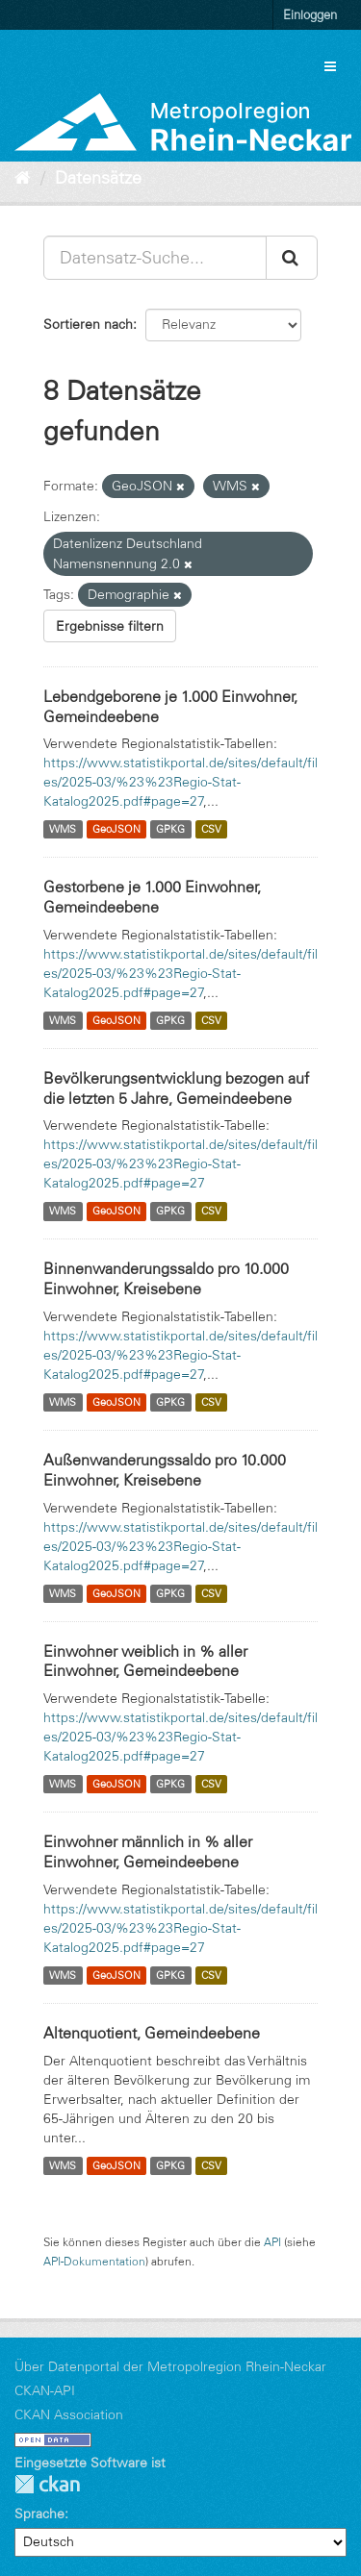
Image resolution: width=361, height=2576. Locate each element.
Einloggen (310, 14)
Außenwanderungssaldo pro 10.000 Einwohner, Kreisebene (164, 1469)
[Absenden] (292, 258)
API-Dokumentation (94, 2261)
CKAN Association (68, 2414)
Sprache (39, 2513)
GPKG (170, 829)
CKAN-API (44, 2390)
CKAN (47, 2484)
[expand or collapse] (330, 66)
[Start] (22, 177)
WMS (62, 829)
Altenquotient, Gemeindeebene (151, 2032)
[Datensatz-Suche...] (155, 258)
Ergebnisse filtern (110, 626)
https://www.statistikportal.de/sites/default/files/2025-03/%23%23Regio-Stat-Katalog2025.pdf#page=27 (180, 782)
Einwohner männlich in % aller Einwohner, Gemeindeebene (147, 1851)
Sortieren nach (88, 324)
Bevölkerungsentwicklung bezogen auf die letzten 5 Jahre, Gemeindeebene (176, 1088)
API (272, 2242)
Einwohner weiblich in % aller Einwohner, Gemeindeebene (145, 1661)
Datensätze (98, 177)
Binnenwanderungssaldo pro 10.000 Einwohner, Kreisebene (166, 1278)
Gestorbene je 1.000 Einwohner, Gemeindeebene (152, 896)
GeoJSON (116, 829)
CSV (211, 829)
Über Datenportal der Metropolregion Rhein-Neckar (170, 2366)
